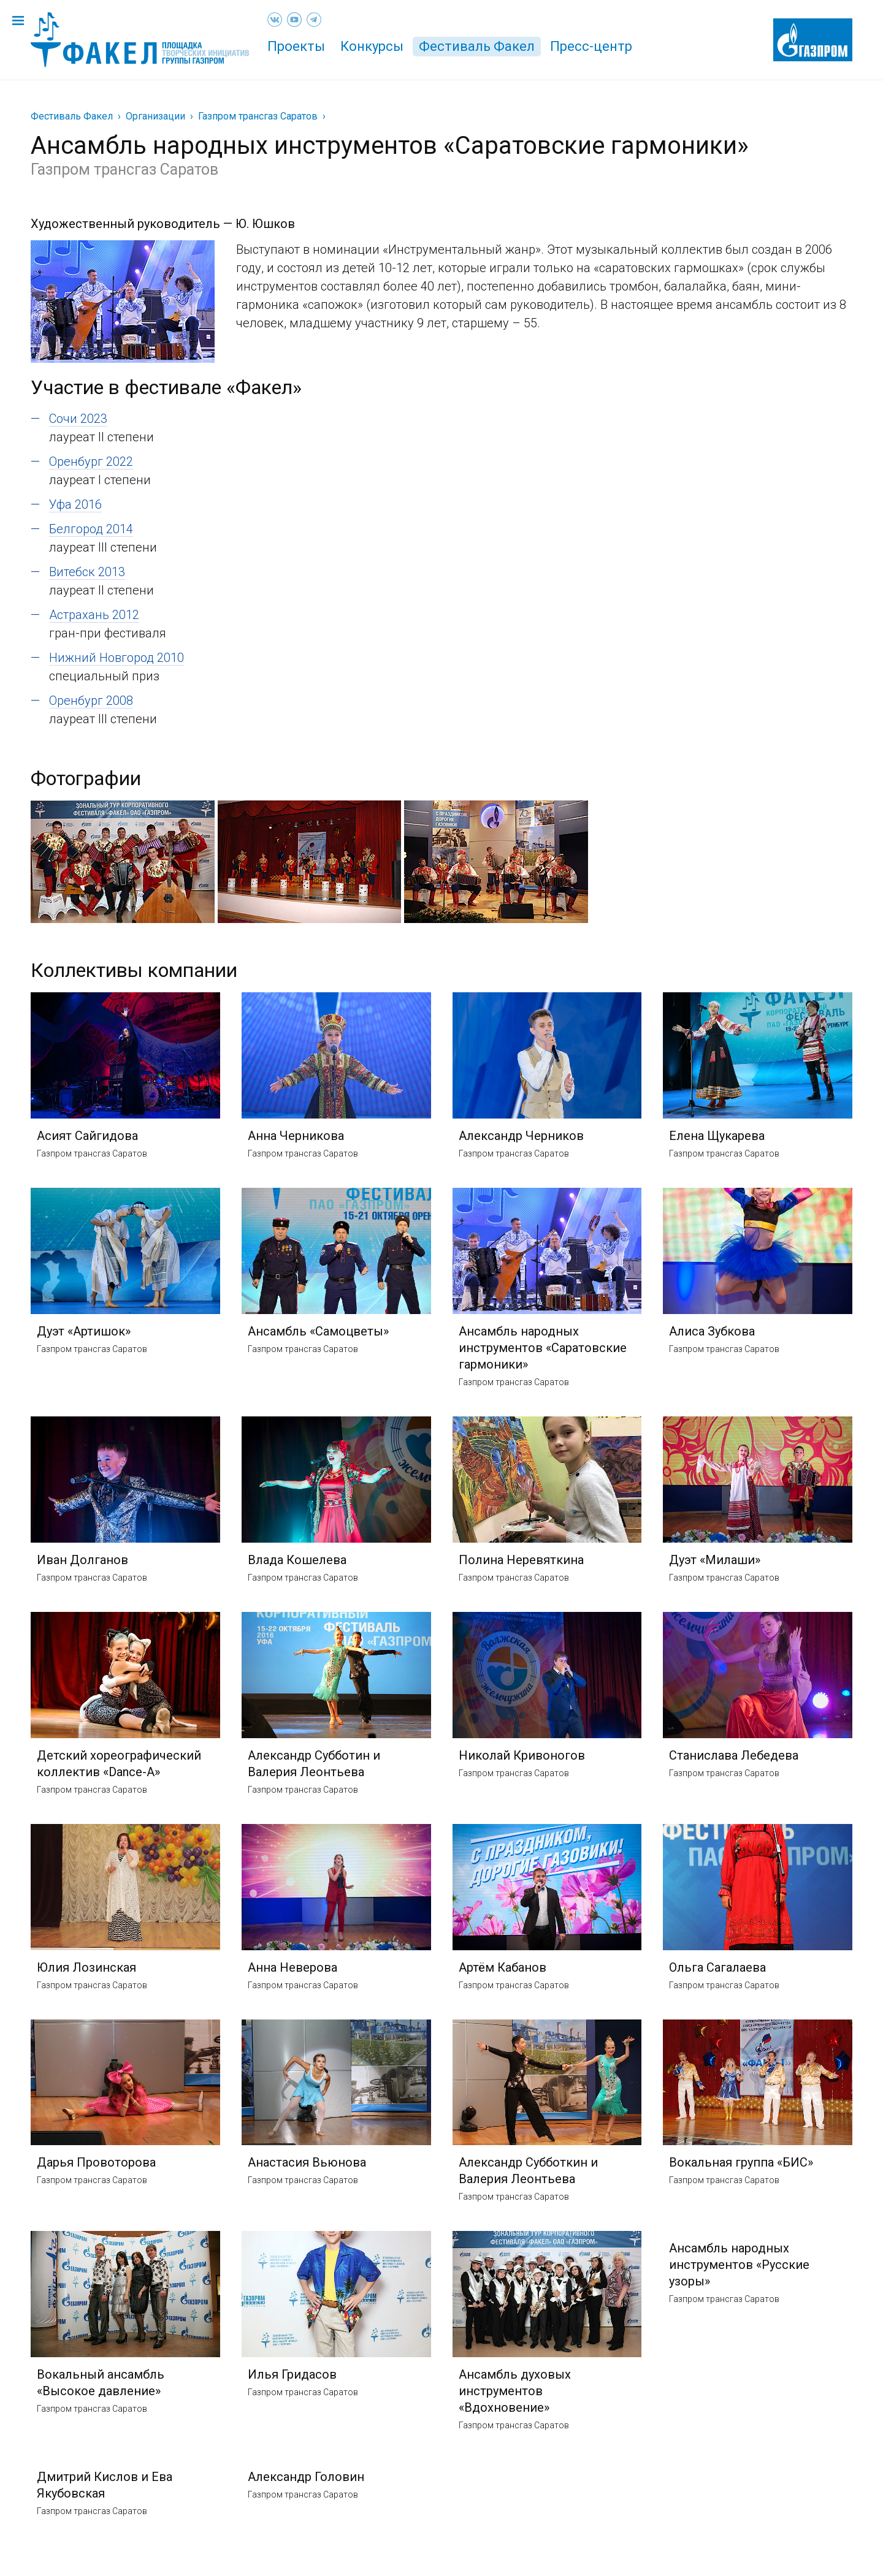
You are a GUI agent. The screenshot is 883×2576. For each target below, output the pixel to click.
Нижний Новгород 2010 (116, 657)
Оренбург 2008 (91, 700)
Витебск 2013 (87, 571)
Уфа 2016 (75, 504)
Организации (155, 116)
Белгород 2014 (91, 529)
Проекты (296, 46)
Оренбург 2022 (91, 461)
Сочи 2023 (78, 418)
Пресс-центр (591, 46)
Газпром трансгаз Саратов (258, 116)
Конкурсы (371, 46)
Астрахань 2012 (94, 614)
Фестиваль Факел (477, 46)
